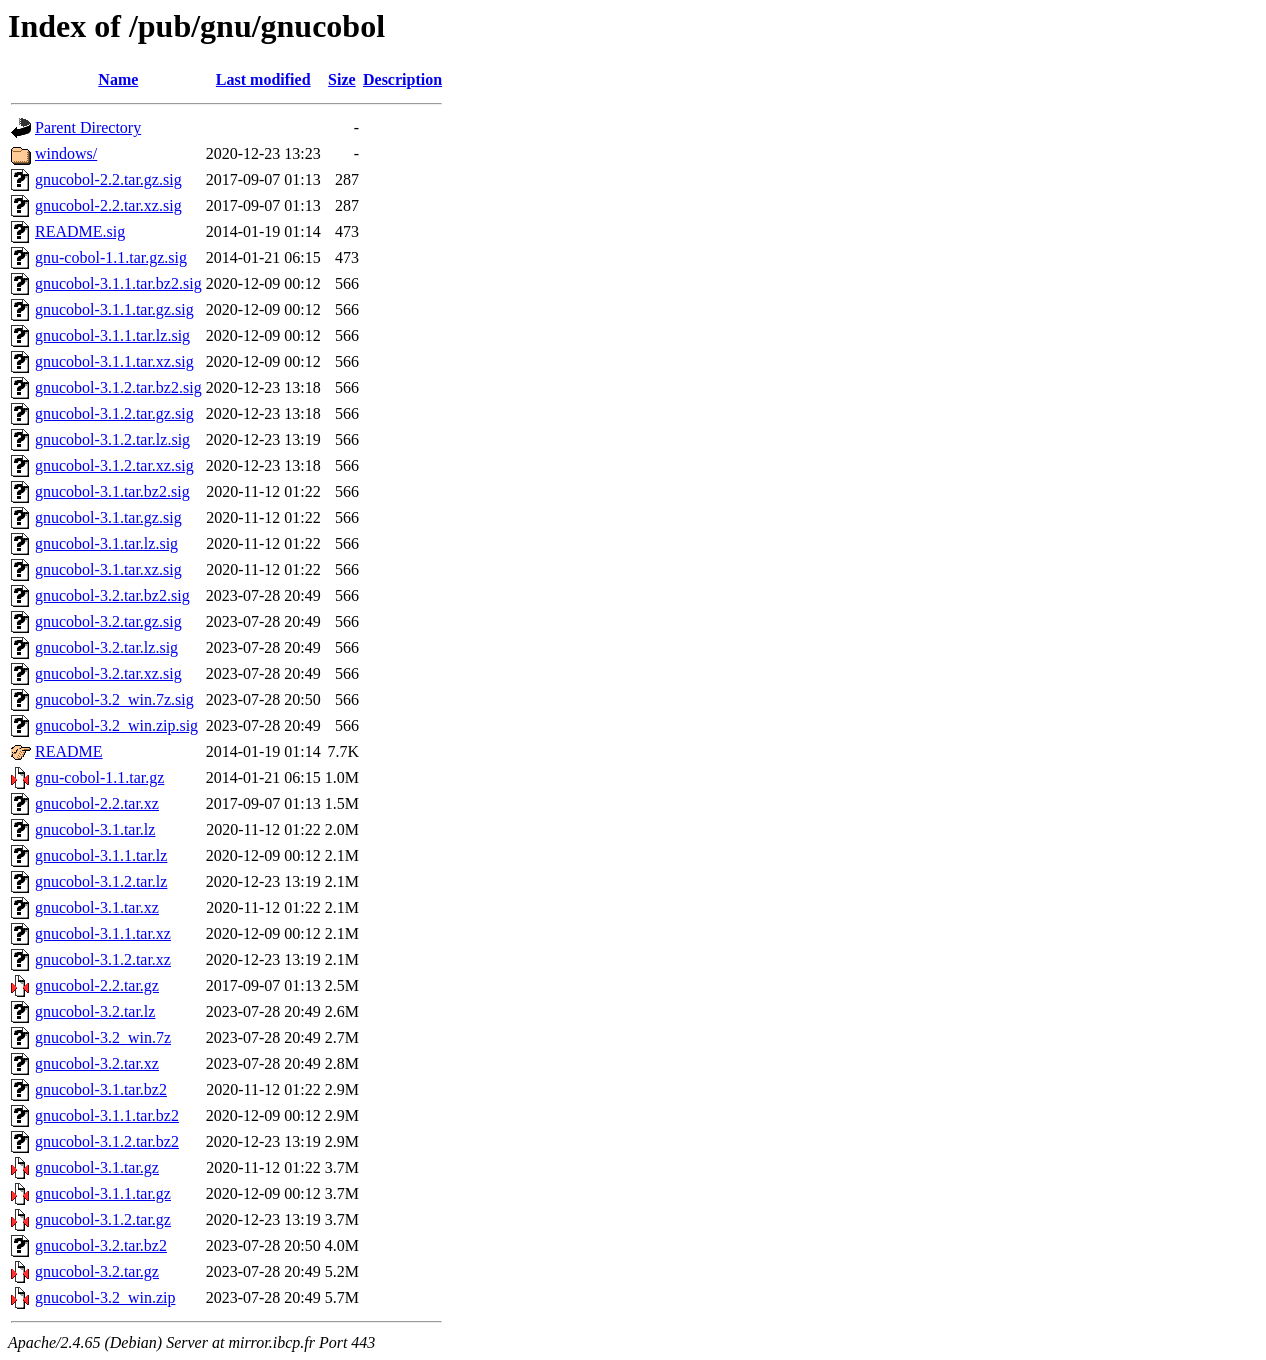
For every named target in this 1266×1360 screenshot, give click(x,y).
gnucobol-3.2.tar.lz (95, 1011)
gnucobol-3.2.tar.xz (97, 1063)
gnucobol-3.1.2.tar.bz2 (107, 1141)
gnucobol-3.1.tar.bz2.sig (112, 491)
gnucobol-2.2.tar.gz (97, 985)
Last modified (263, 79)
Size (342, 79)
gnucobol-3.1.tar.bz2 (101, 1089)
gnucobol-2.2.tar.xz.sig (108, 205)
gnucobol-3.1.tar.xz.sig (108, 569)
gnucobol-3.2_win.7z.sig (114, 699)
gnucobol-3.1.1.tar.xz (103, 933)
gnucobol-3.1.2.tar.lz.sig (112, 439)
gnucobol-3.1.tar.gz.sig (108, 517)
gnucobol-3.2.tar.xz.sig (108, 673)
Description (402, 79)
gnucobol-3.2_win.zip (105, 1297)
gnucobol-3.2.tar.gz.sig (108, 621)
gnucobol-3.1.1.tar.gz (103, 1193)
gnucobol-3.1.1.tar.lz (101, 855)
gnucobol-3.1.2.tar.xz (103, 959)
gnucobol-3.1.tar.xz (97, 907)
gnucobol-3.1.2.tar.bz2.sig (118, 387)
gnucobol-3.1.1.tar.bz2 (107, 1115)
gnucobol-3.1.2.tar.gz (103, 1219)
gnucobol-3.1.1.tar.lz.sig (112, 335)
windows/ (66, 153)
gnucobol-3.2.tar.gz (97, 1271)
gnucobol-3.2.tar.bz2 (101, 1245)
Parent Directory (88, 127)
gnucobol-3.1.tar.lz (95, 829)
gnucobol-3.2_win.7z (103, 1037)
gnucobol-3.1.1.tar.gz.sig (114, 309)
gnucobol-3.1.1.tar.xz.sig (114, 361)
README (69, 751)
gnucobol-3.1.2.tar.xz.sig (114, 465)
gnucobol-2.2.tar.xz (97, 803)
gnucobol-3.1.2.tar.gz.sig (114, 413)
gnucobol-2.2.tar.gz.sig (108, 179)
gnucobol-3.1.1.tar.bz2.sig (118, 283)
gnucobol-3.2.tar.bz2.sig (112, 595)
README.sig (80, 231)
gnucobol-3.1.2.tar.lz (101, 881)
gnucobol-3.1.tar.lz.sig (106, 543)
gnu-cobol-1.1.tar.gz (99, 777)
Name (118, 79)
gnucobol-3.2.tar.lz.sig (106, 647)
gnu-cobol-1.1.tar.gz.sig (111, 257)
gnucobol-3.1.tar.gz (97, 1167)
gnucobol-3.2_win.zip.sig (116, 725)
